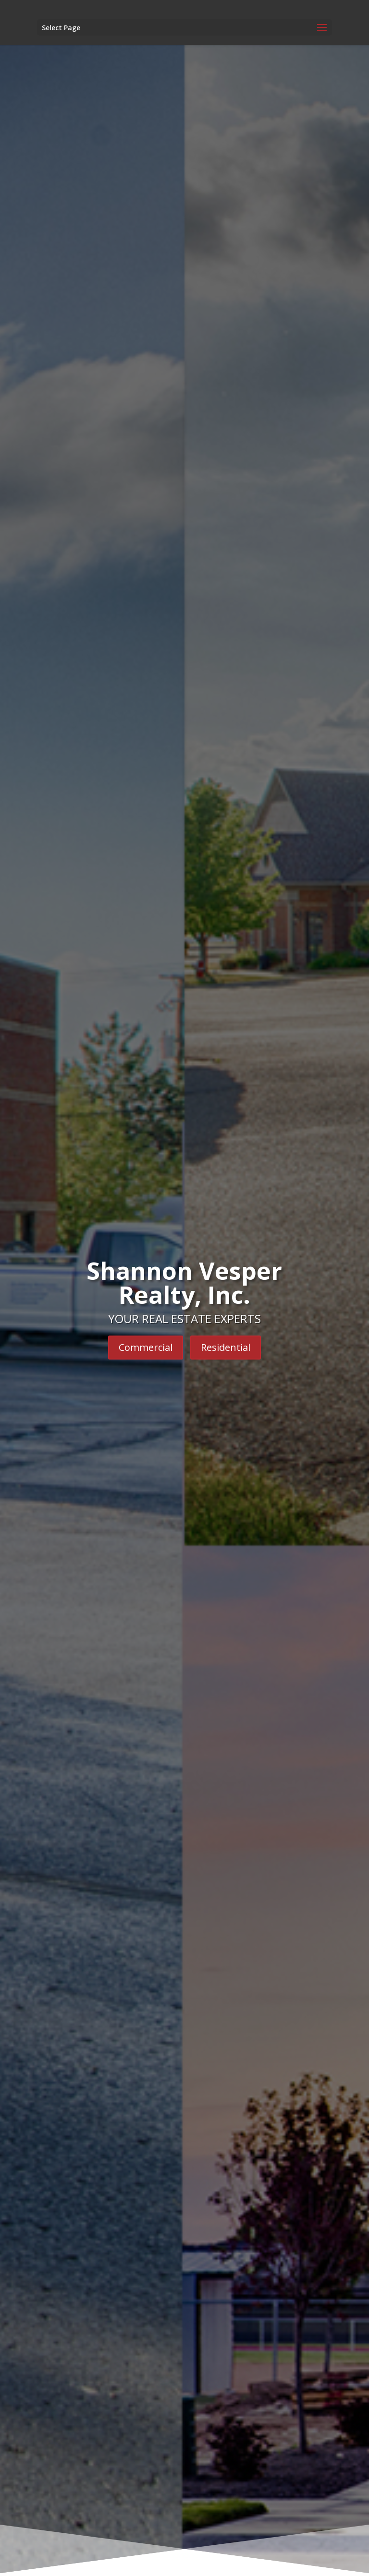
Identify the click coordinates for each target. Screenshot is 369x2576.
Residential (225, 1347)
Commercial (145, 1347)
